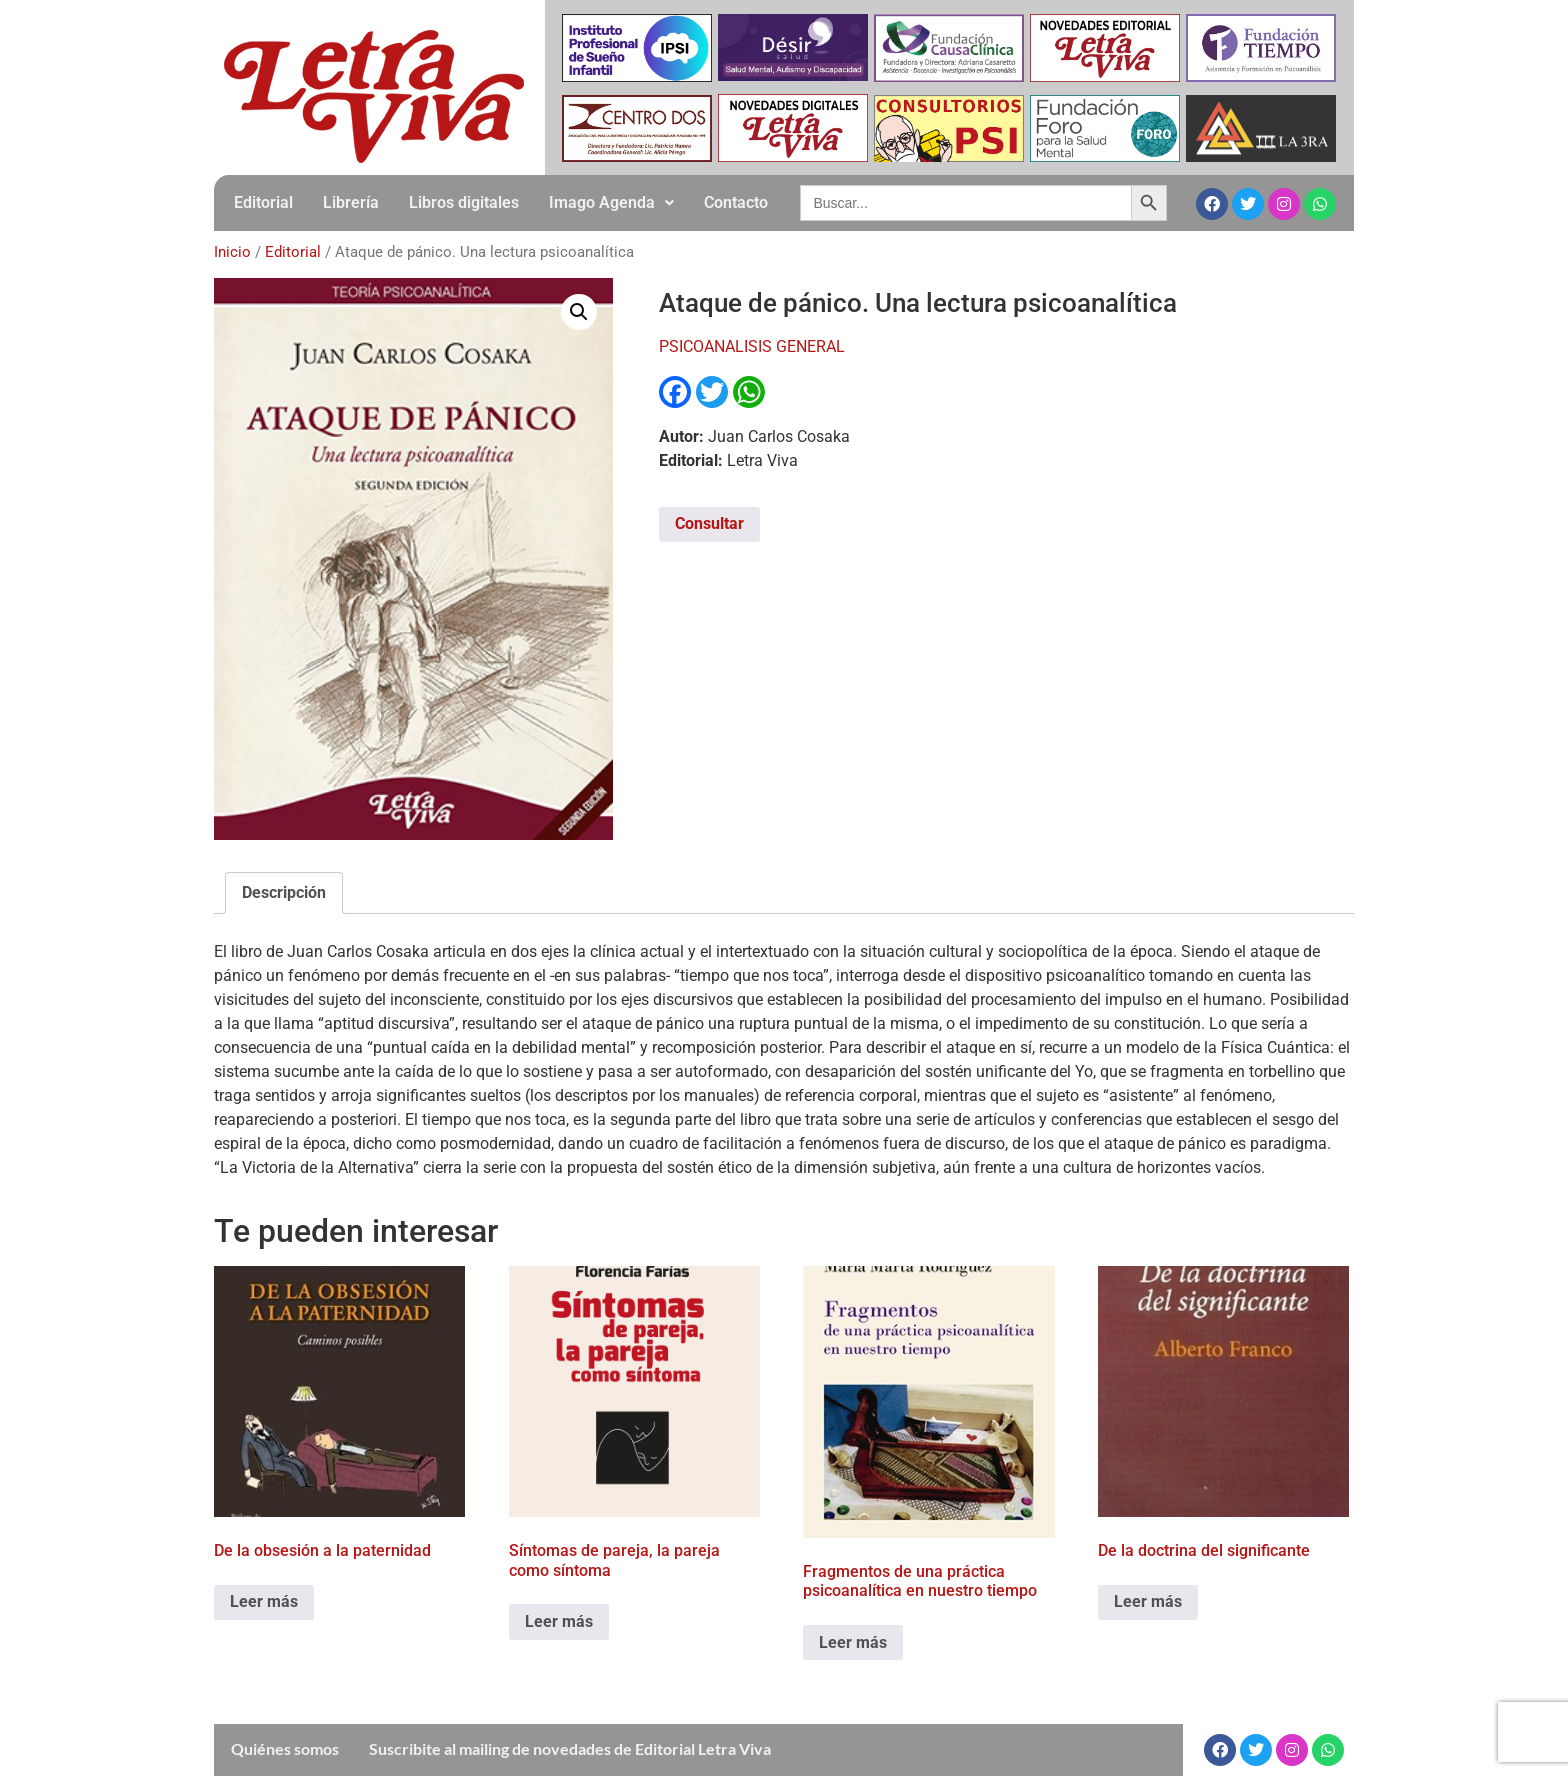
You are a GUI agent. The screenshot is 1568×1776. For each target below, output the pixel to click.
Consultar (709, 523)
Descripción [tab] (284, 892)
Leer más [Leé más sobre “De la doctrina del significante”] (1148, 1601)
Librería (351, 202)
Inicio (232, 252)
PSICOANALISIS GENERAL (752, 346)
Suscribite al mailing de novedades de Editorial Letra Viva (570, 1748)
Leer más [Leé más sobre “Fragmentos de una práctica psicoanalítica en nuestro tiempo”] (853, 1642)
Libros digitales (464, 202)
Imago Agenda (611, 202)
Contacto (736, 202)
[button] (611, 203)
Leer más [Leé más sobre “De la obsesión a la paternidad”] (264, 1601)
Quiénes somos (285, 1748)
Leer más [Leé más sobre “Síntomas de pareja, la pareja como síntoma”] (559, 1621)
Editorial (263, 202)
